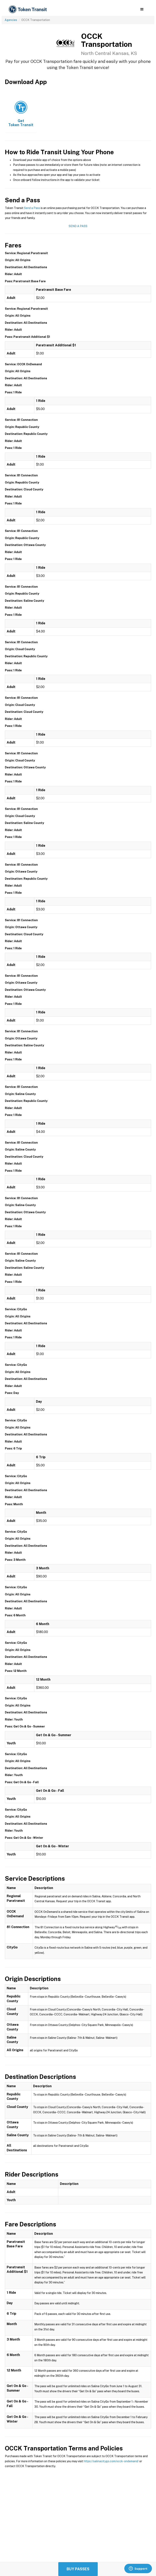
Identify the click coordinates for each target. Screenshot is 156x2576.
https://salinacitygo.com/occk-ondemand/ (111, 2461)
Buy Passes (78, 2569)
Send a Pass (32, 208)
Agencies (11, 20)
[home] (28, 9)
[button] (142, 9)
